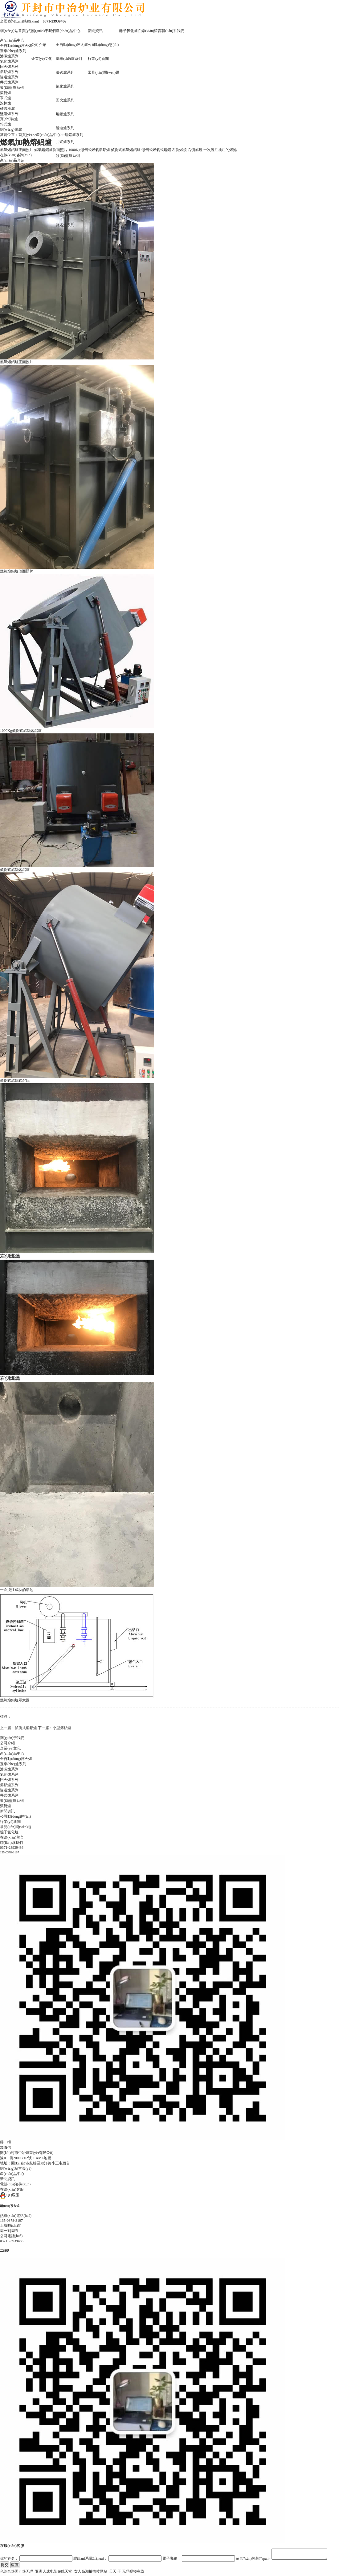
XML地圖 (43, 2158)
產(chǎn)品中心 (68, 31)
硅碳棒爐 (63, 211)
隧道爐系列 (65, 128)
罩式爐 (61, 183)
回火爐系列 (65, 100)
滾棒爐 (61, 197)
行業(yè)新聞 (98, 58)
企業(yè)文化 (41, 58)
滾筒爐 (61, 169)
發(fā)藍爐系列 (68, 156)
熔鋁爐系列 (65, 114)
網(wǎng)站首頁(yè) (15, 31)
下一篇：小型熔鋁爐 (54, 1728)
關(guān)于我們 (43, 31)
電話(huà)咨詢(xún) (15, 2184)
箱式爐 (61, 253)
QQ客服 (9, 2195)
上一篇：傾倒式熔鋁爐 (18, 1728)
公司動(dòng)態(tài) (103, 45)
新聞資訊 (95, 31)
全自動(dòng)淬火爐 (72, 45)
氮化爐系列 (65, 86)
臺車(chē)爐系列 (69, 58)
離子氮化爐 (128, 31)
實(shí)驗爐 (65, 239)
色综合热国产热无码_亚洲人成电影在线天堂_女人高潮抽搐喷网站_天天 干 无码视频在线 (72, 2573)
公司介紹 (38, 45)
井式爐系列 (65, 142)
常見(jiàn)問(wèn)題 (103, 72)
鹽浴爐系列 (65, 225)
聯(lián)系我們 (172, 31)
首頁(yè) (25, 135)
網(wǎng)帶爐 (67, 267)
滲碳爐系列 (65, 72)
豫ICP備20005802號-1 (17, 2158)
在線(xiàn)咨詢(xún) (16, 155)
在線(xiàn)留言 (149, 31)
